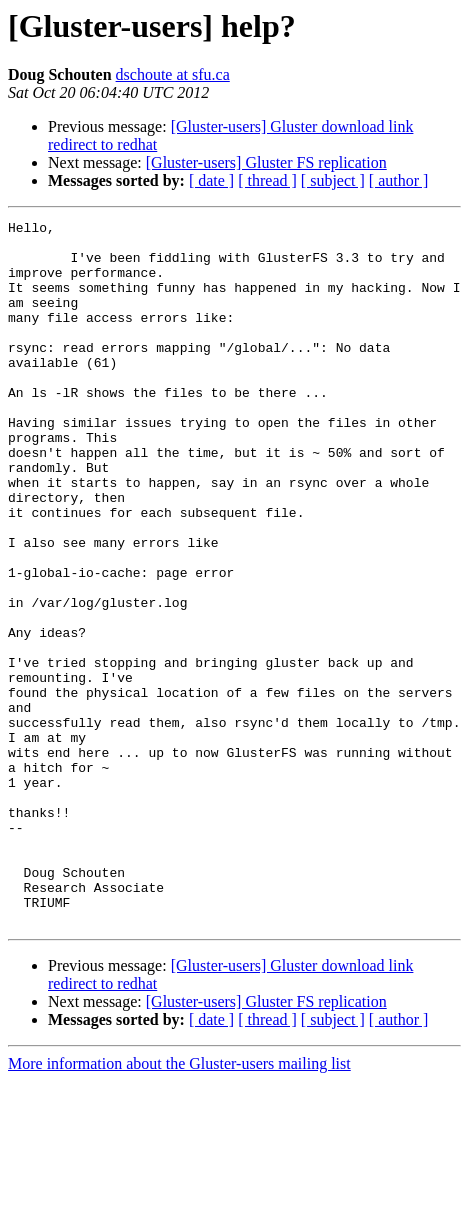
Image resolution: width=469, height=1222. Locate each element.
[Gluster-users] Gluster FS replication (266, 162)
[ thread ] (267, 180)
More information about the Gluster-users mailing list (179, 1204)
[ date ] (211, 180)
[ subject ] (333, 180)
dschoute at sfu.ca (173, 74)
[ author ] (399, 180)
